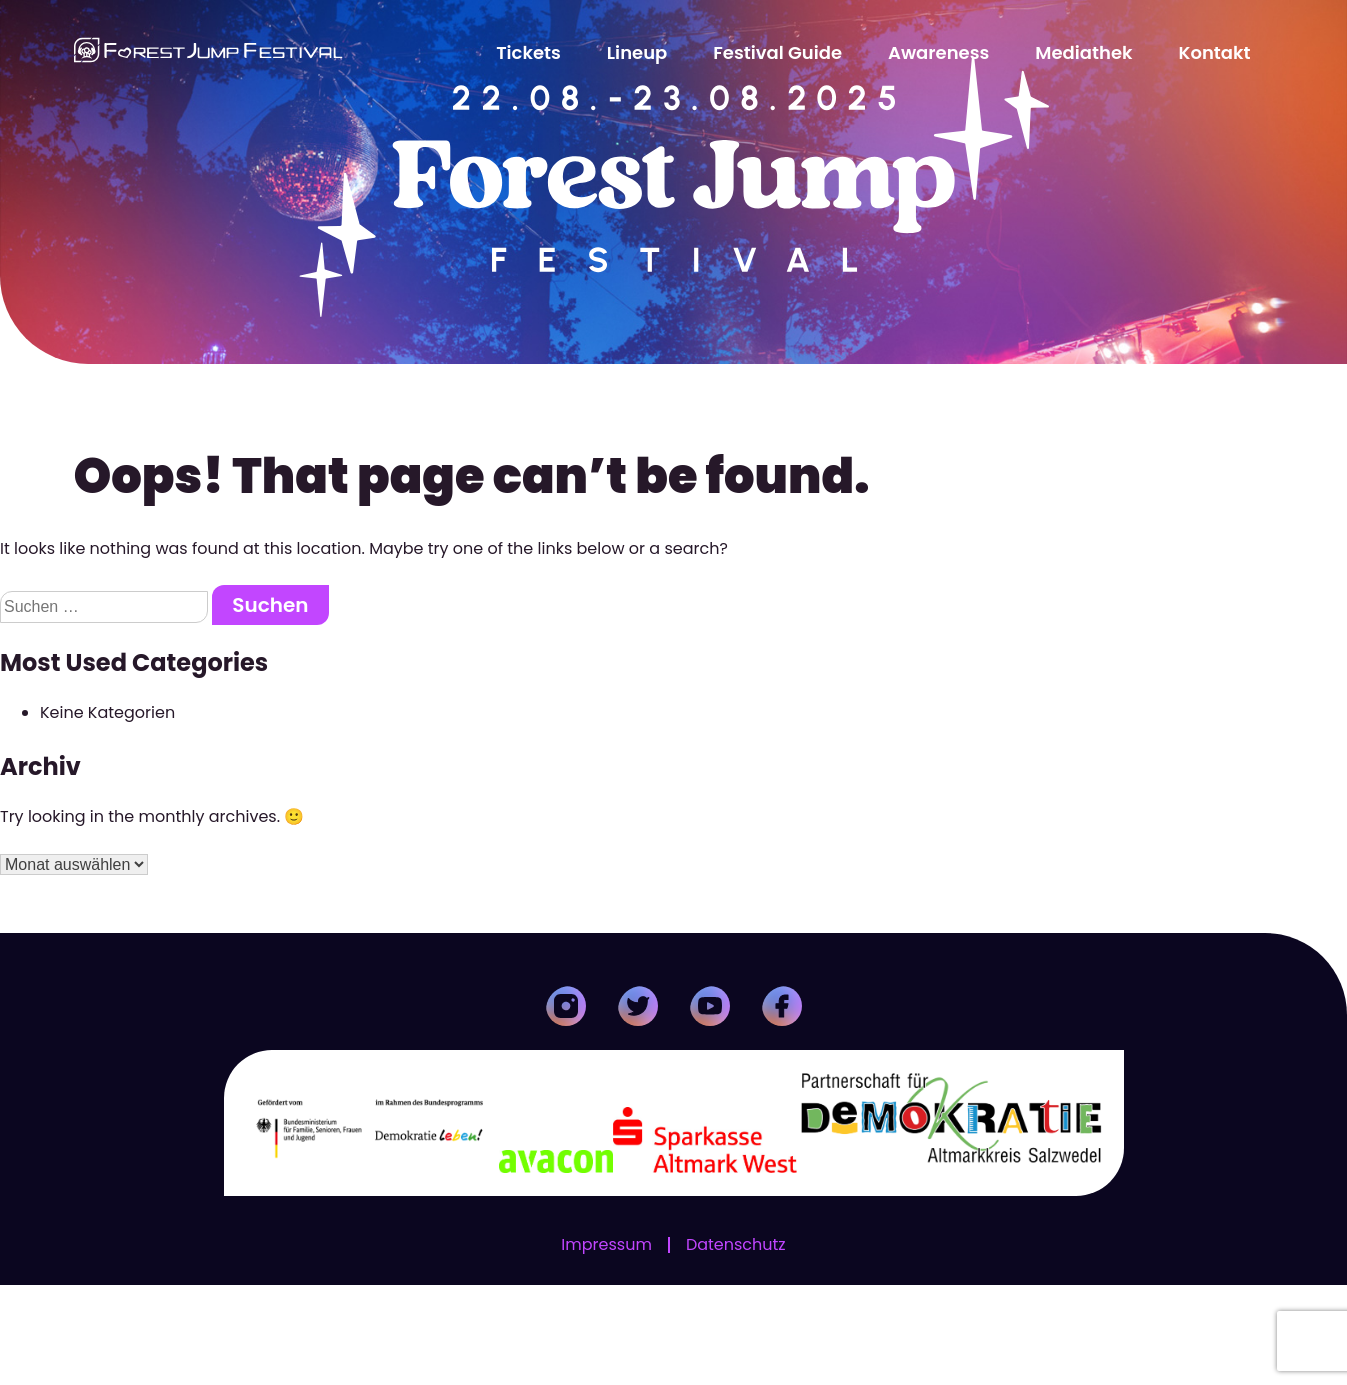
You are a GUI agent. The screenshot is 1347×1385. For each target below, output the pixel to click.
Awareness (938, 52)
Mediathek (1083, 52)
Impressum (606, 1345)
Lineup (637, 52)
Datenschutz (736, 1345)
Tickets (528, 52)
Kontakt (1215, 52)
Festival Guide (777, 52)
